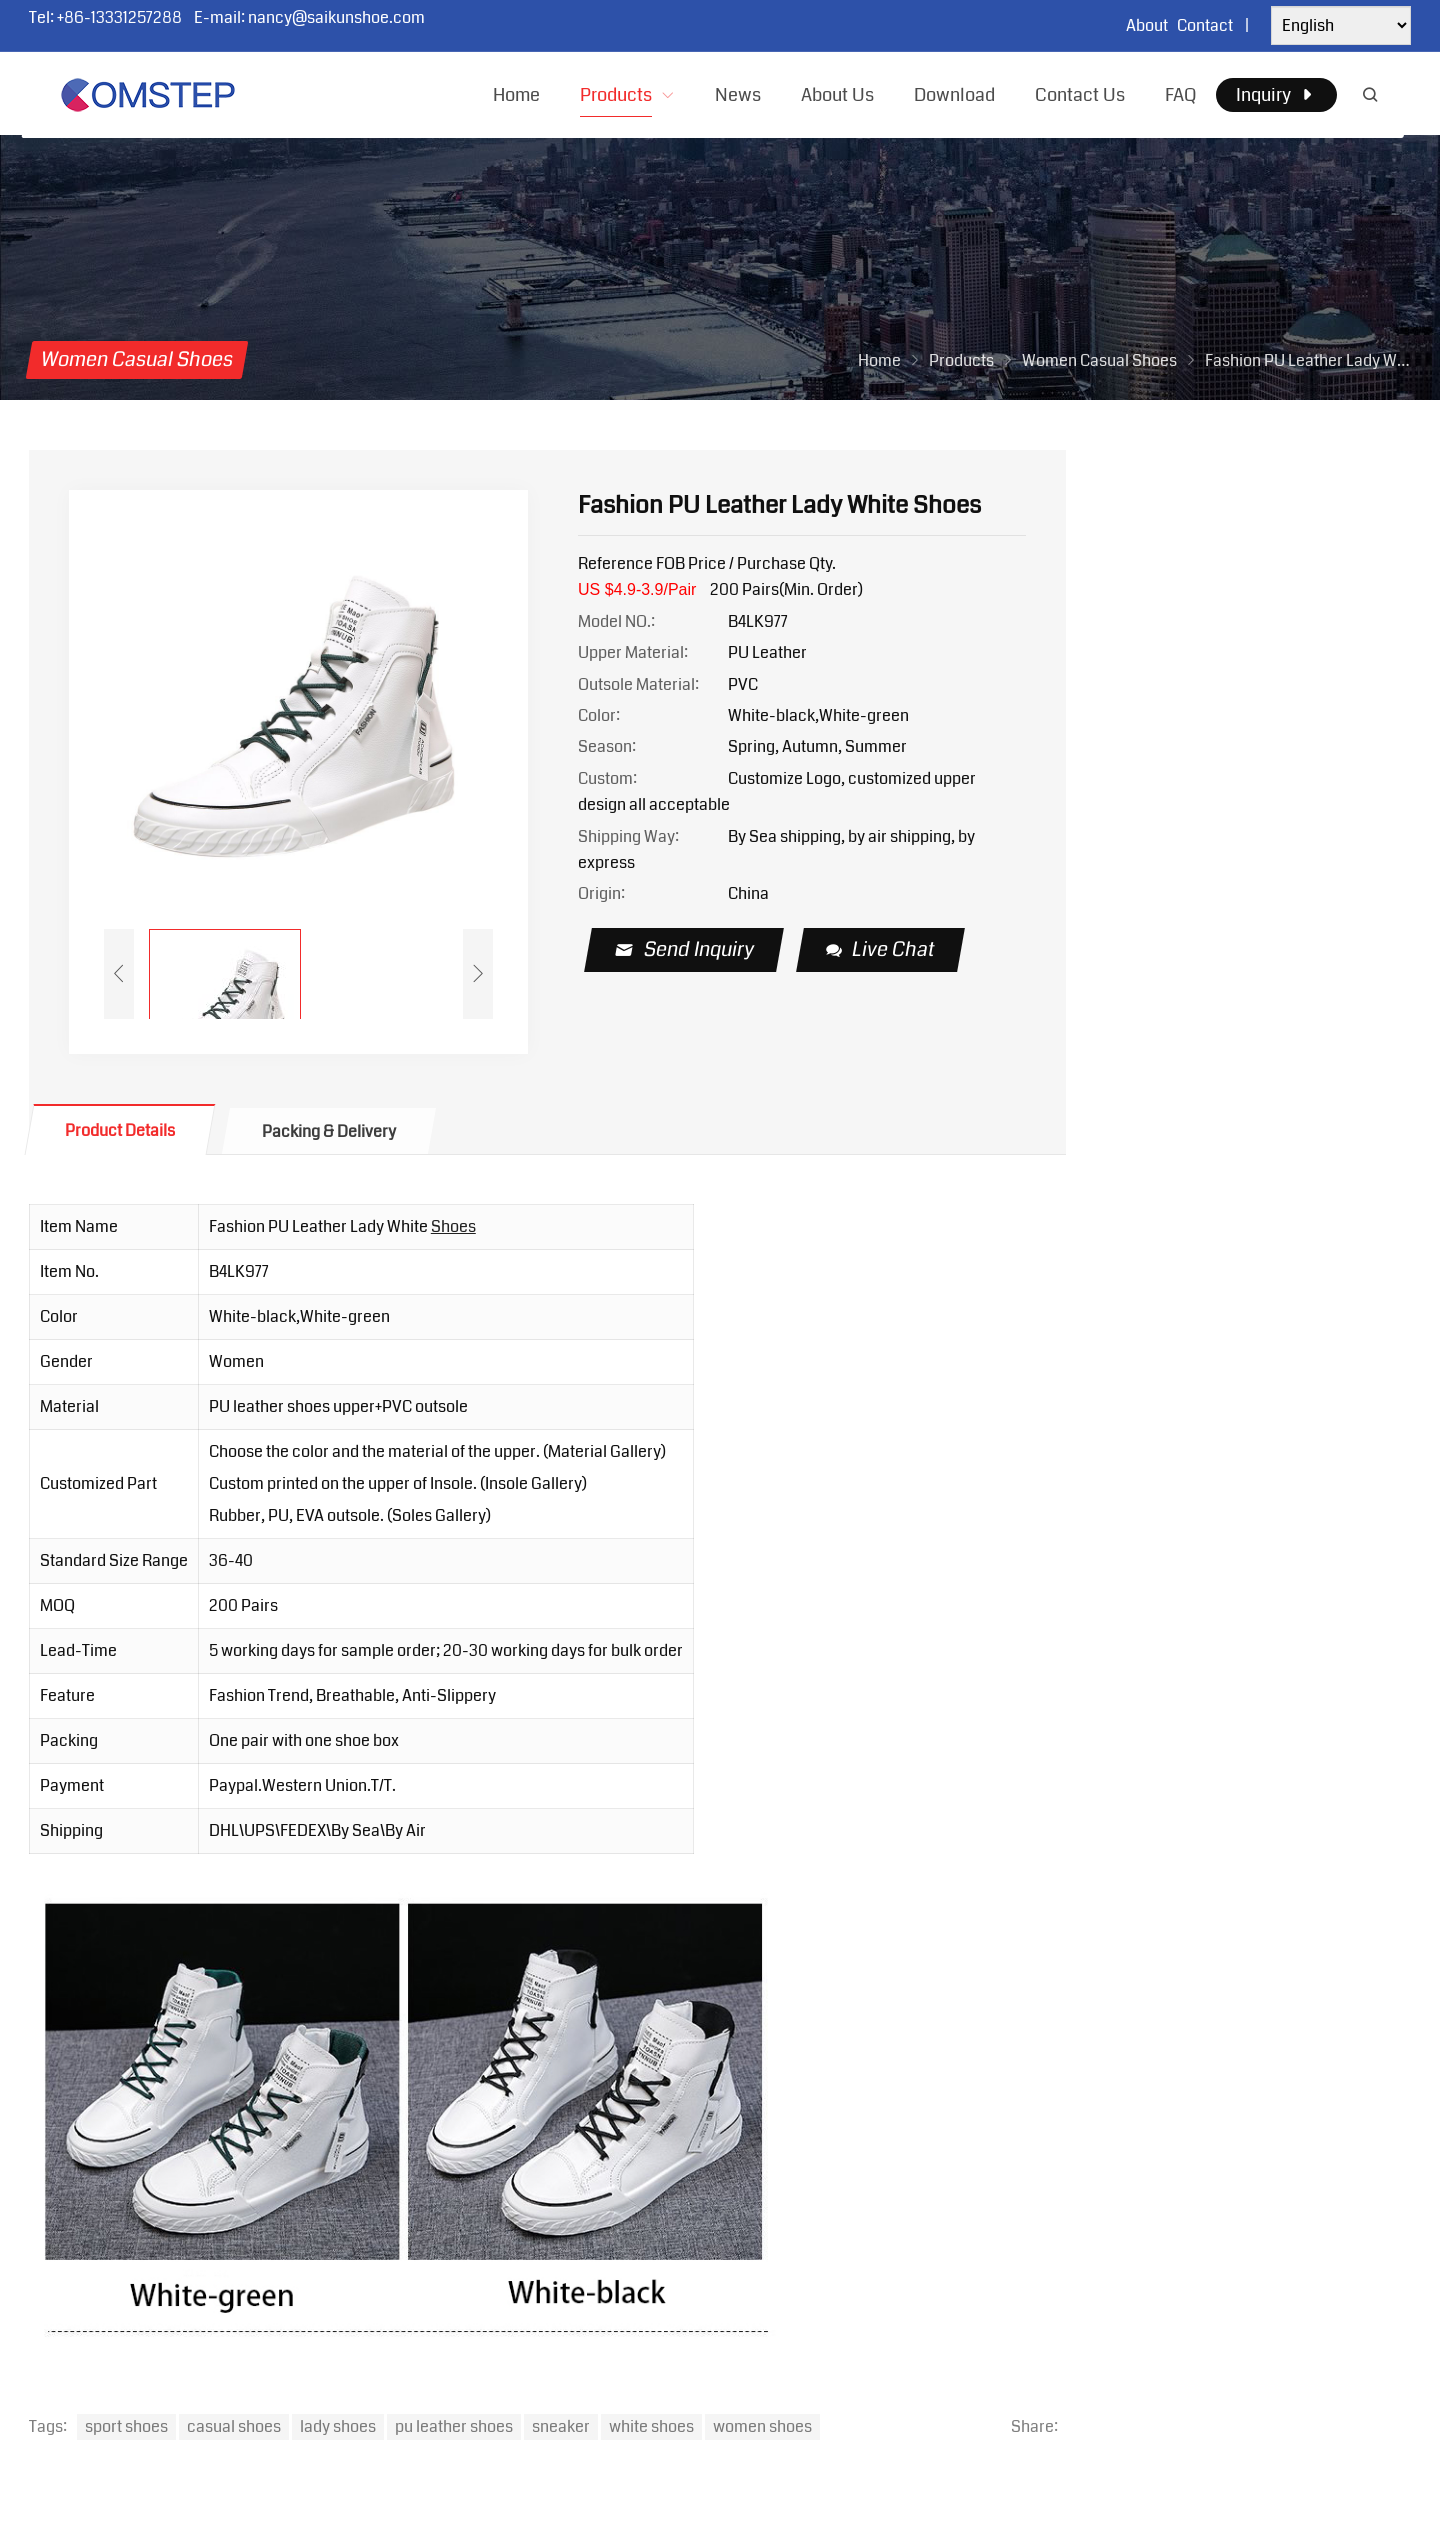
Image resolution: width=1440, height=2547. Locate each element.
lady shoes (338, 2426)
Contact (1205, 25)
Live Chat (881, 949)
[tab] (119, 1129)
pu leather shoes (454, 2426)
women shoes (762, 2426)
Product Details (120, 1130)
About (1147, 25)
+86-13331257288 (119, 17)
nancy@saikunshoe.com (336, 17)
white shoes (651, 2426)
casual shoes (234, 2426)
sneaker (561, 2426)
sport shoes (126, 2426)
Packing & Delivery (329, 1131)
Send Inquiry (685, 949)
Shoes (453, 1226)
